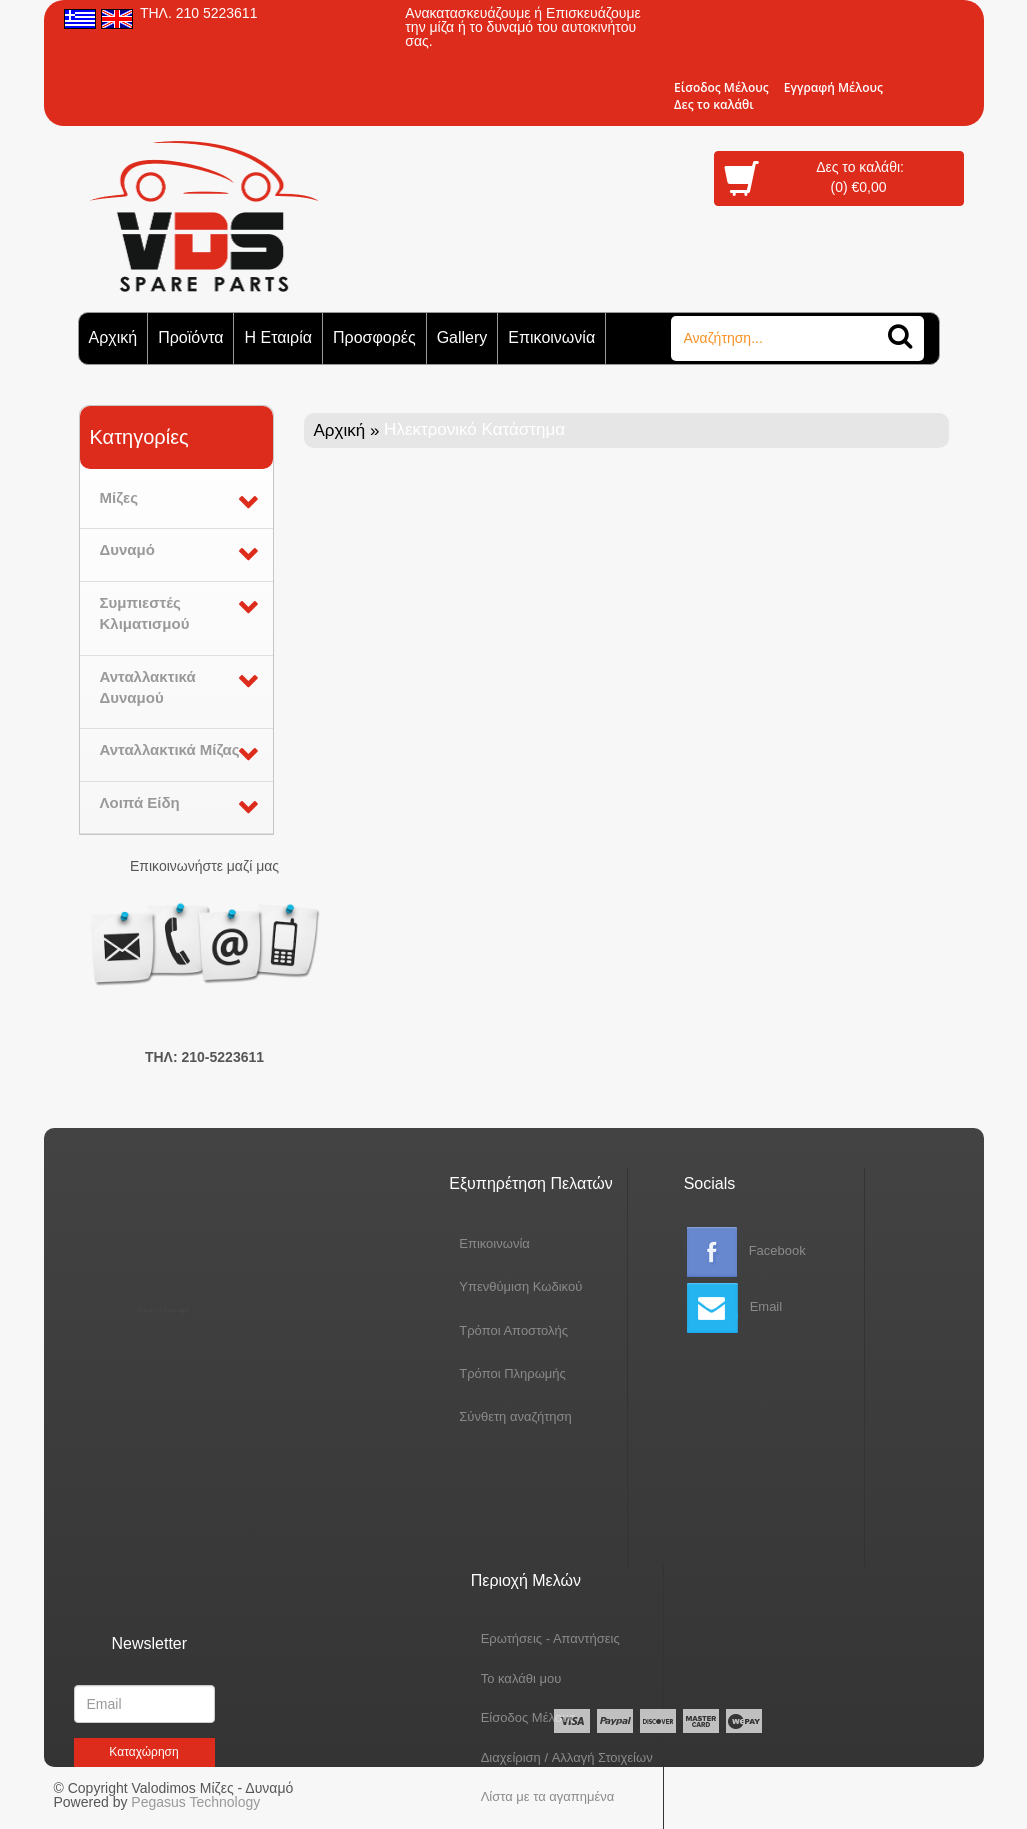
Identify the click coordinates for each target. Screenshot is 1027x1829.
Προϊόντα (190, 337)
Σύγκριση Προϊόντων (153, 1393)
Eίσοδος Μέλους (721, 87)
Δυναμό (127, 549)
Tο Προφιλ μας (144, 1327)
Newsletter (150, 1643)
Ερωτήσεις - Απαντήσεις (550, 1523)
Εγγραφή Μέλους (833, 87)
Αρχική (113, 337)
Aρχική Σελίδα (143, 1305)
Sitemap (135, 1371)
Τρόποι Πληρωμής (461, 1373)
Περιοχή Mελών (526, 1465)
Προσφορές (374, 337)
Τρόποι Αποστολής (462, 1330)
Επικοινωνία (551, 337)
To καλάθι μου (521, 1563)
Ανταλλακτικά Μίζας (170, 749)
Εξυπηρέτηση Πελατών (479, 1183)
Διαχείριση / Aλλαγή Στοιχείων (567, 1642)
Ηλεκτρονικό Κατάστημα (161, 1274)
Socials (710, 1183)
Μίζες (119, 497)
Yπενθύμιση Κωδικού (469, 1286)
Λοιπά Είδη (140, 802)
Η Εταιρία (277, 337)
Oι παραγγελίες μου (538, 1721)
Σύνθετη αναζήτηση (464, 1416)
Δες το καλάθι (714, 104)
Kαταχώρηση (143, 1752)
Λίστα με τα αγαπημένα (548, 1681)
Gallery (462, 337)
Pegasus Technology (197, 1802)
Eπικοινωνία (443, 1243)
